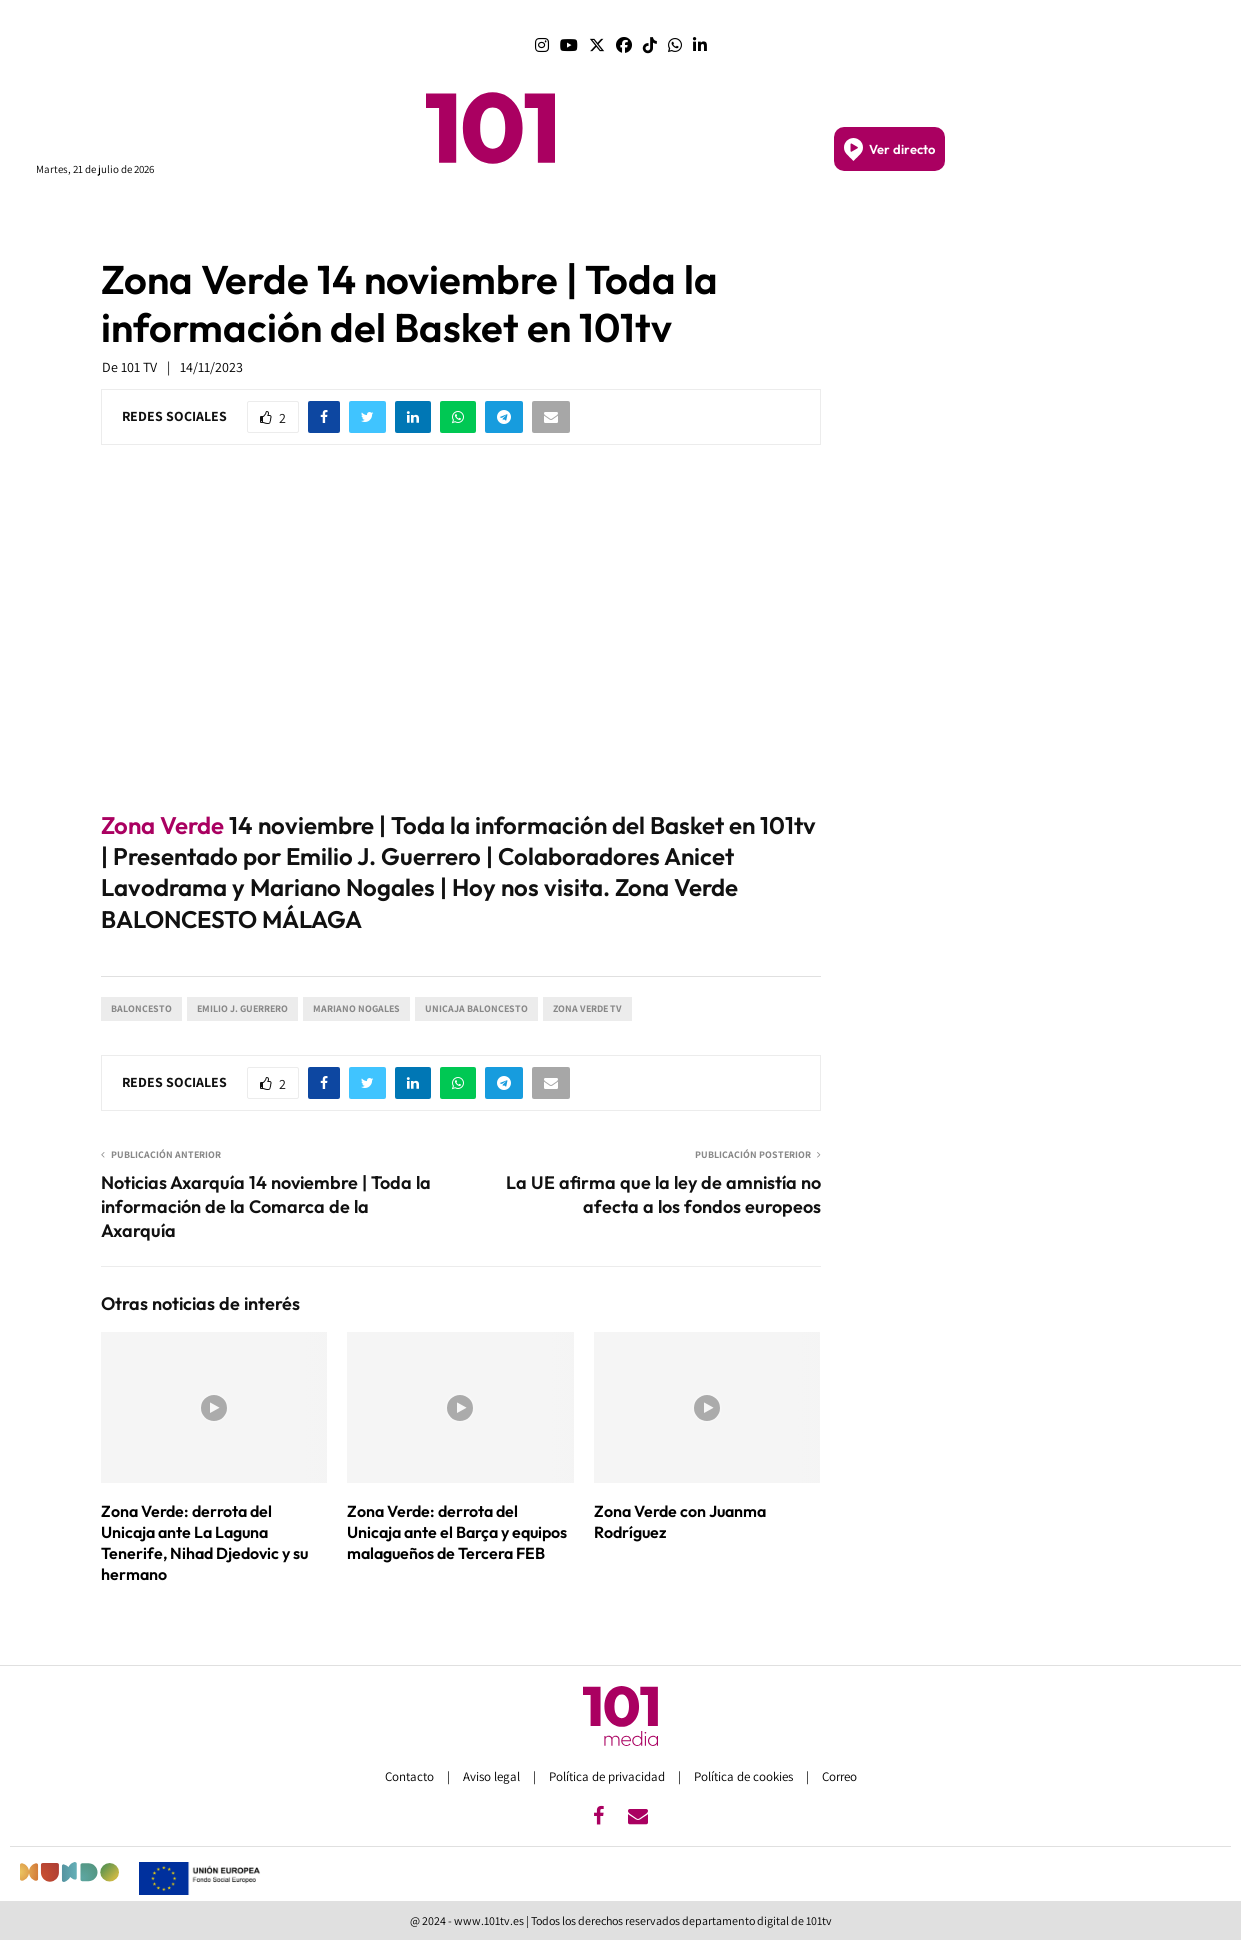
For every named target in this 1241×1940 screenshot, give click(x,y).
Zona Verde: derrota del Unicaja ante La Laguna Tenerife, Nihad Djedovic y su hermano (204, 1542)
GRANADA (687, 217)
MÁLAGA (552, 217)
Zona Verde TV (587, 1008)
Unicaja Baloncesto (476, 1008)
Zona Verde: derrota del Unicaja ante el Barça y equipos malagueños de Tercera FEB (457, 1532)
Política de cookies (745, 1776)
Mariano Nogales (356, 1008)
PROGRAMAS (295, 218)
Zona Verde (162, 825)
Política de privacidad (608, 1776)
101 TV (139, 367)
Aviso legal (493, 1776)
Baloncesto (141, 1008)
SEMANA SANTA (786, 218)
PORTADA (384, 217)
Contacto (411, 1776)
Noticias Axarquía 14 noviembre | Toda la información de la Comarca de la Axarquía (266, 1206)
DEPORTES (891, 218)
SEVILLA (617, 217)
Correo (839, 1776)
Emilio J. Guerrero (242, 1008)
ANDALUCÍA (469, 218)
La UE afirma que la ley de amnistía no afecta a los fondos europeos (663, 1194)
